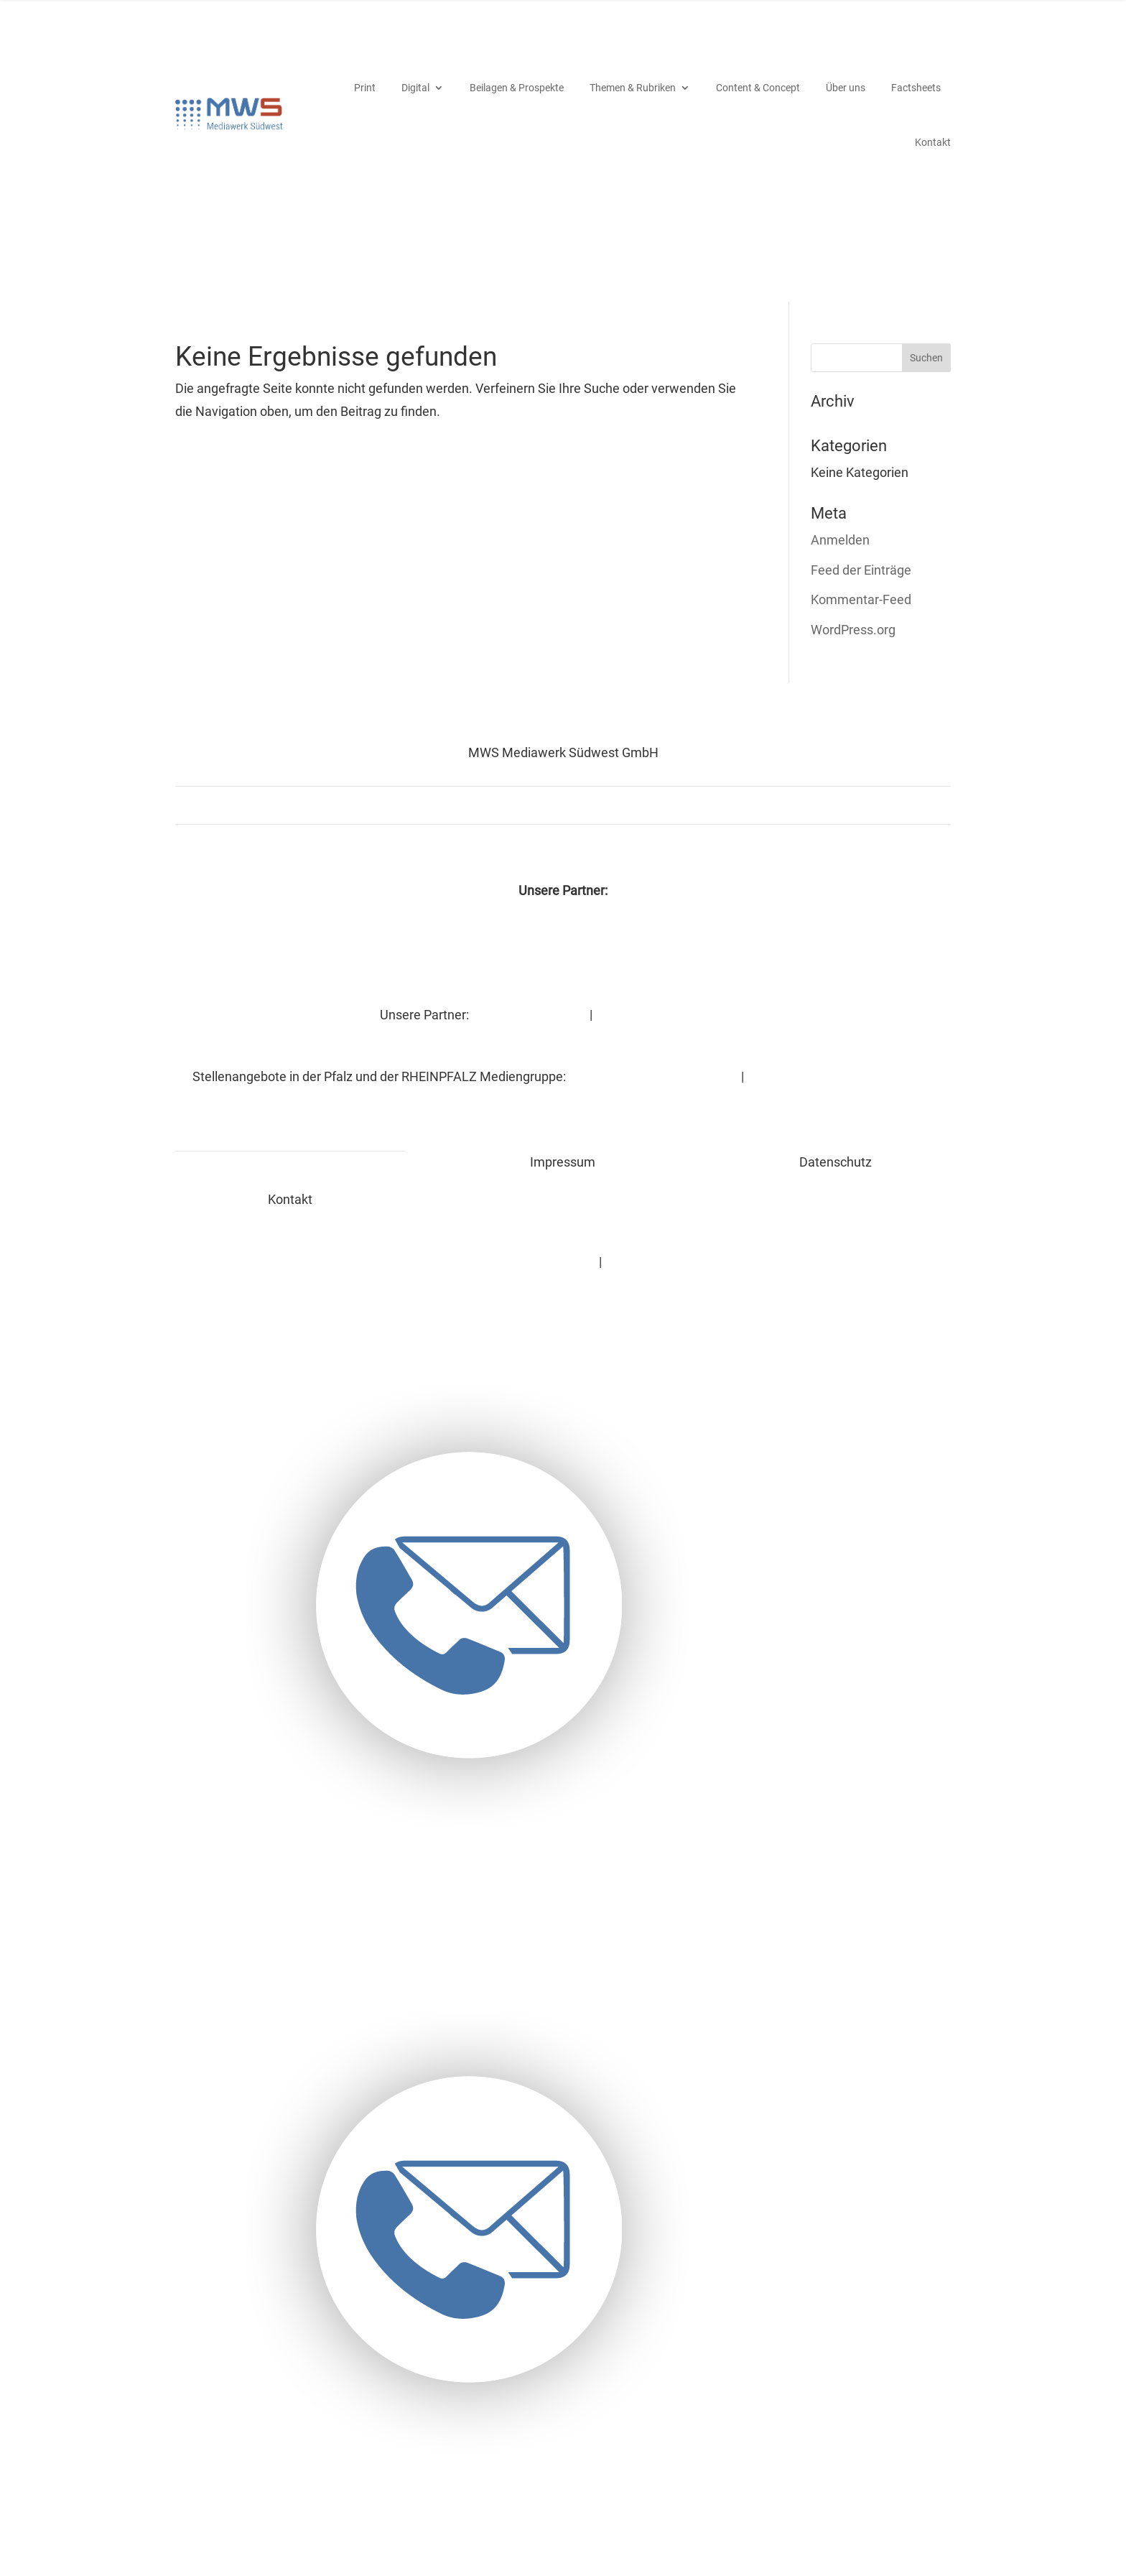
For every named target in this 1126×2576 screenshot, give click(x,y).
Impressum (447, 1257)
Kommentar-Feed (861, 595)
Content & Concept (758, 85)
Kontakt (933, 140)
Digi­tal (415, 85)
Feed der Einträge (861, 565)
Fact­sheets (916, 85)
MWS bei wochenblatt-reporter (700, 1257)
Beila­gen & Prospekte (517, 85)
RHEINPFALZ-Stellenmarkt (650, 1072)
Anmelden (840, 535)
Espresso (835, 947)
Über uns (845, 85)
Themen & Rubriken (633, 85)
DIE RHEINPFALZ (290, 947)
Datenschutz (548, 1257)
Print (365, 85)
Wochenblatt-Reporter (562, 947)
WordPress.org (853, 625)
